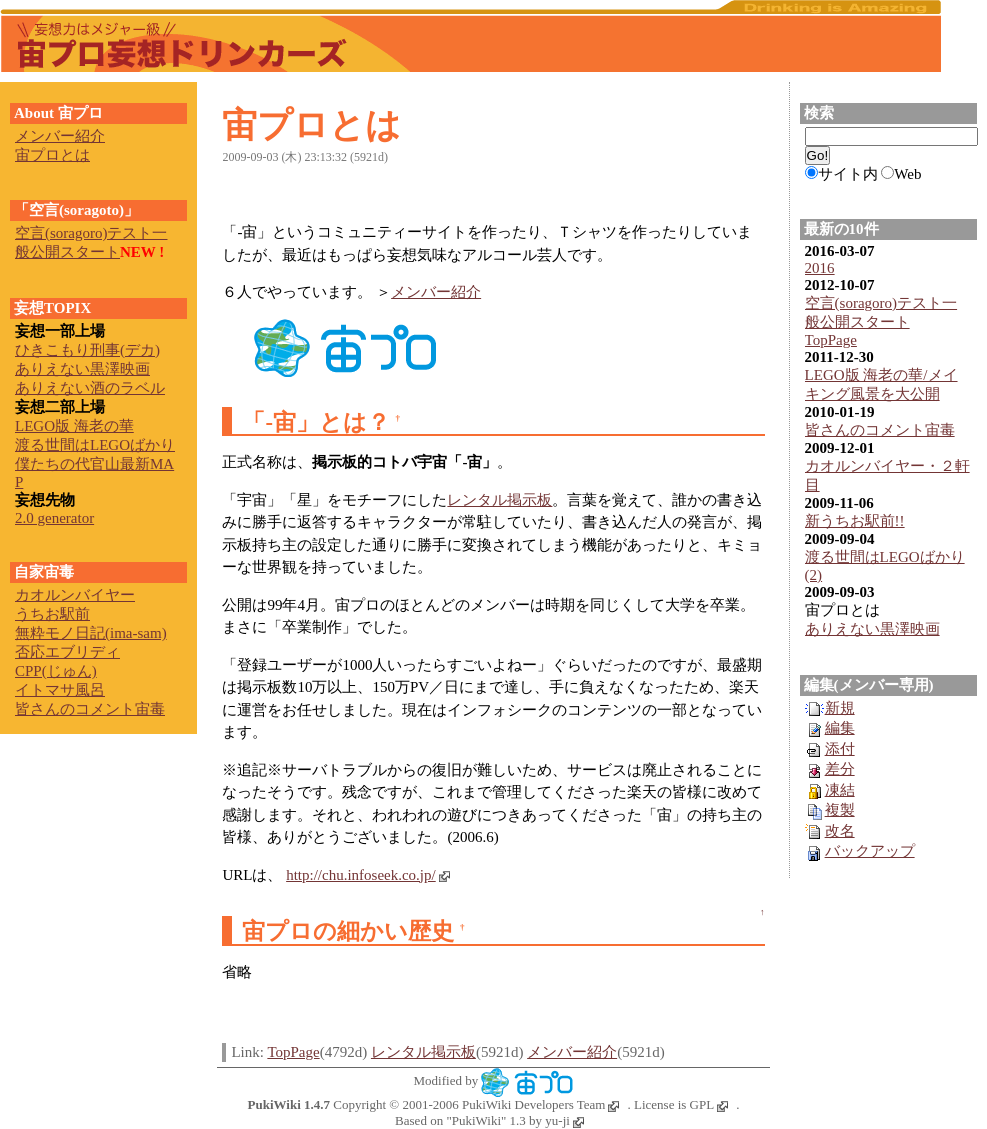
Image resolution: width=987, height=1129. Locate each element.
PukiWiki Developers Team (540, 1104)
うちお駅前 (52, 614)
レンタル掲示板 (499, 500)
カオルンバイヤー (75, 595)
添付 (830, 749)
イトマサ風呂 (60, 690)
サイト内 (848, 174)
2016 (820, 268)
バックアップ (860, 851)
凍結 (830, 790)
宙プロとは (311, 125)
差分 (830, 769)
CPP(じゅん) (56, 671)
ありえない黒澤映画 (872, 629)
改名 (830, 831)
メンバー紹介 (436, 292)
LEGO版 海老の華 (74, 426)
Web (907, 174)
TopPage (293, 1052)
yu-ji (564, 1120)
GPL (709, 1104)
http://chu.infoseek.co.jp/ (368, 875)
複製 (830, 810)
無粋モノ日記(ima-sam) (91, 633)
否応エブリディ (67, 652)
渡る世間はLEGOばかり (95, 445)
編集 (830, 728)
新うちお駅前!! (855, 521)
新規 (830, 708)
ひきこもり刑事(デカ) (87, 350)
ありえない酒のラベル (90, 388)
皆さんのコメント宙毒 (880, 430)
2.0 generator (54, 518)
